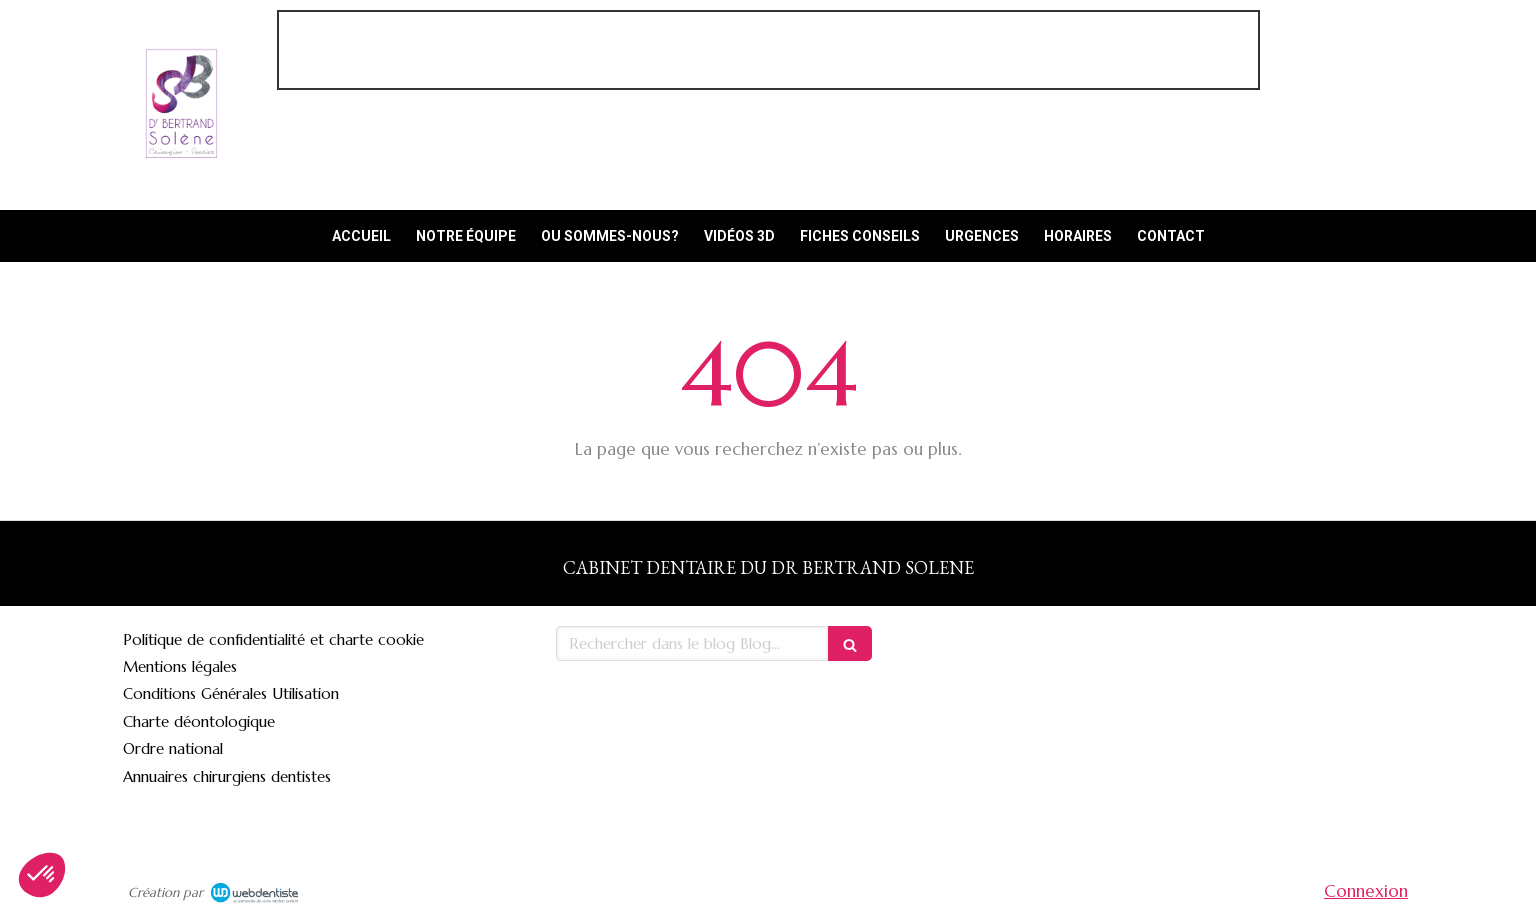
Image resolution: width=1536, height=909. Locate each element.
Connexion (1366, 891)
